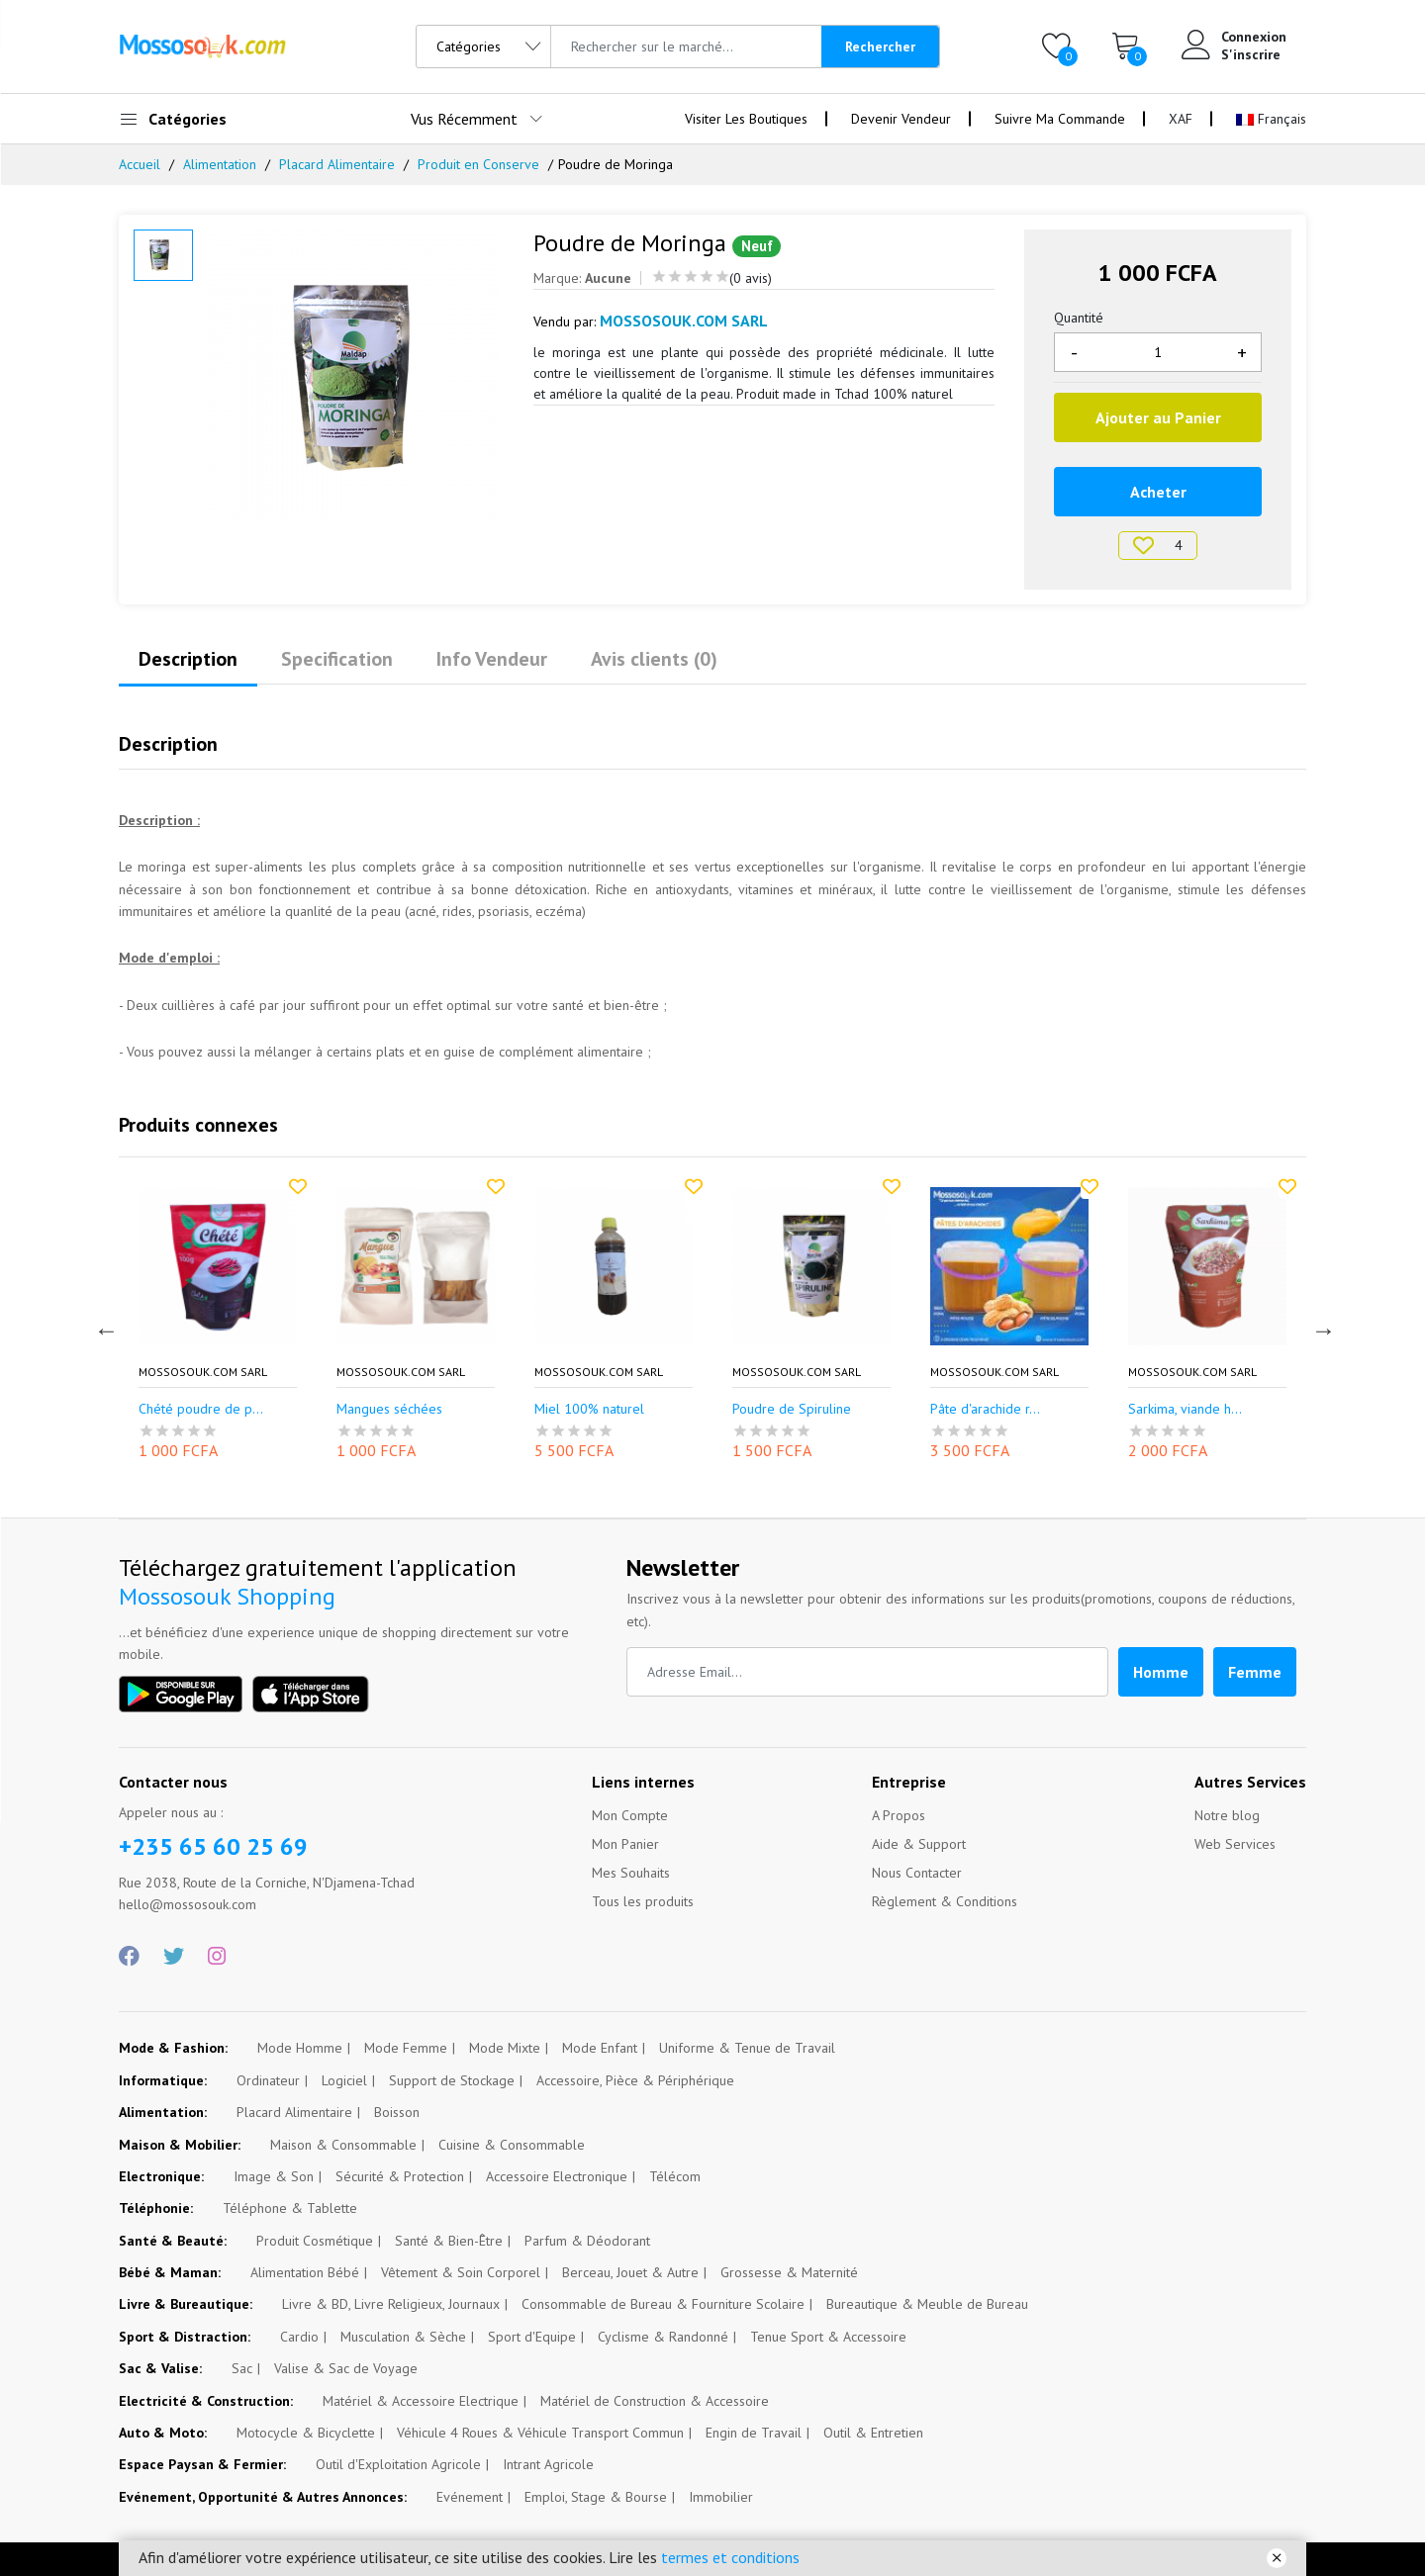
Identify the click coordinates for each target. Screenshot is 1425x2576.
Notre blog (1227, 1815)
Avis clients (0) (654, 659)
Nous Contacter (917, 1873)
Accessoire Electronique (556, 2176)
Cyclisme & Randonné (663, 2337)
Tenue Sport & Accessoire (828, 2337)
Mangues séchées (389, 1409)
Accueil (139, 164)
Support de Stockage (452, 2080)
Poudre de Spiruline (791, 1409)
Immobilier (721, 2497)
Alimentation (219, 164)
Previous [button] (104, 1327)
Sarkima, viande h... (1185, 1409)
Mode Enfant (599, 2048)
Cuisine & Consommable (511, 2145)
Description (188, 659)
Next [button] (1321, 1327)
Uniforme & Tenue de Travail (747, 2048)
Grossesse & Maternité (789, 2272)
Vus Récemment (464, 119)
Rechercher (880, 46)
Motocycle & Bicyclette (306, 2432)
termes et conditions (730, 2557)
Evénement (469, 2497)
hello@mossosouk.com (187, 1904)
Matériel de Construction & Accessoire (654, 2401)
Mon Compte (630, 1815)
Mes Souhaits (631, 1873)
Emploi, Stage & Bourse (595, 2497)
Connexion (1253, 37)
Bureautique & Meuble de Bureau (927, 2304)
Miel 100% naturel (589, 1409)
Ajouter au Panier (1158, 417)
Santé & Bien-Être (449, 2241)
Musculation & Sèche (403, 2337)
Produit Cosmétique (314, 2241)
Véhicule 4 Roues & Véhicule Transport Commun (540, 2432)
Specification (337, 659)
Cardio (299, 2337)
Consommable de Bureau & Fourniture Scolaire (663, 2304)
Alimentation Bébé (304, 2272)
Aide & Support (919, 1844)
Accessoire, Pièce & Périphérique (635, 2080)
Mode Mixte (504, 2048)
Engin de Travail (754, 2432)
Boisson (397, 2112)
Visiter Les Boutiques (746, 119)
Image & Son (274, 2176)
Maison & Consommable (343, 2145)
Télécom (675, 2176)
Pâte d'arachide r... (985, 1409)
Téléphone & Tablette (290, 2208)
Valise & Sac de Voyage (346, 2368)
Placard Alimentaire (337, 164)
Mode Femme (405, 2048)
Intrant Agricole (548, 2464)
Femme (1255, 1672)
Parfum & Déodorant (587, 2241)
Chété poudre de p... (201, 1409)
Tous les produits (643, 1901)
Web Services (1235, 1844)
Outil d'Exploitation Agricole (398, 2464)
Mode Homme (299, 2048)
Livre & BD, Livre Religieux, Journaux (391, 2304)
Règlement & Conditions (944, 1901)
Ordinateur (268, 2080)
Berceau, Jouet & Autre (630, 2272)
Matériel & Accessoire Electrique (421, 2401)
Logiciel (344, 2080)
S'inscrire (1251, 54)
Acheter (1158, 492)
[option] (354, 378)
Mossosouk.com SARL (203, 1372)
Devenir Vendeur (901, 119)
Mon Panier (625, 1844)
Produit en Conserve (478, 164)
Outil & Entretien (873, 2432)
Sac (242, 2368)
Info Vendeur (491, 659)
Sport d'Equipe (532, 2337)
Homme (1160, 1672)
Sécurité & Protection (399, 2176)
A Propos (898, 1815)
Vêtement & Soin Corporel (460, 2272)
